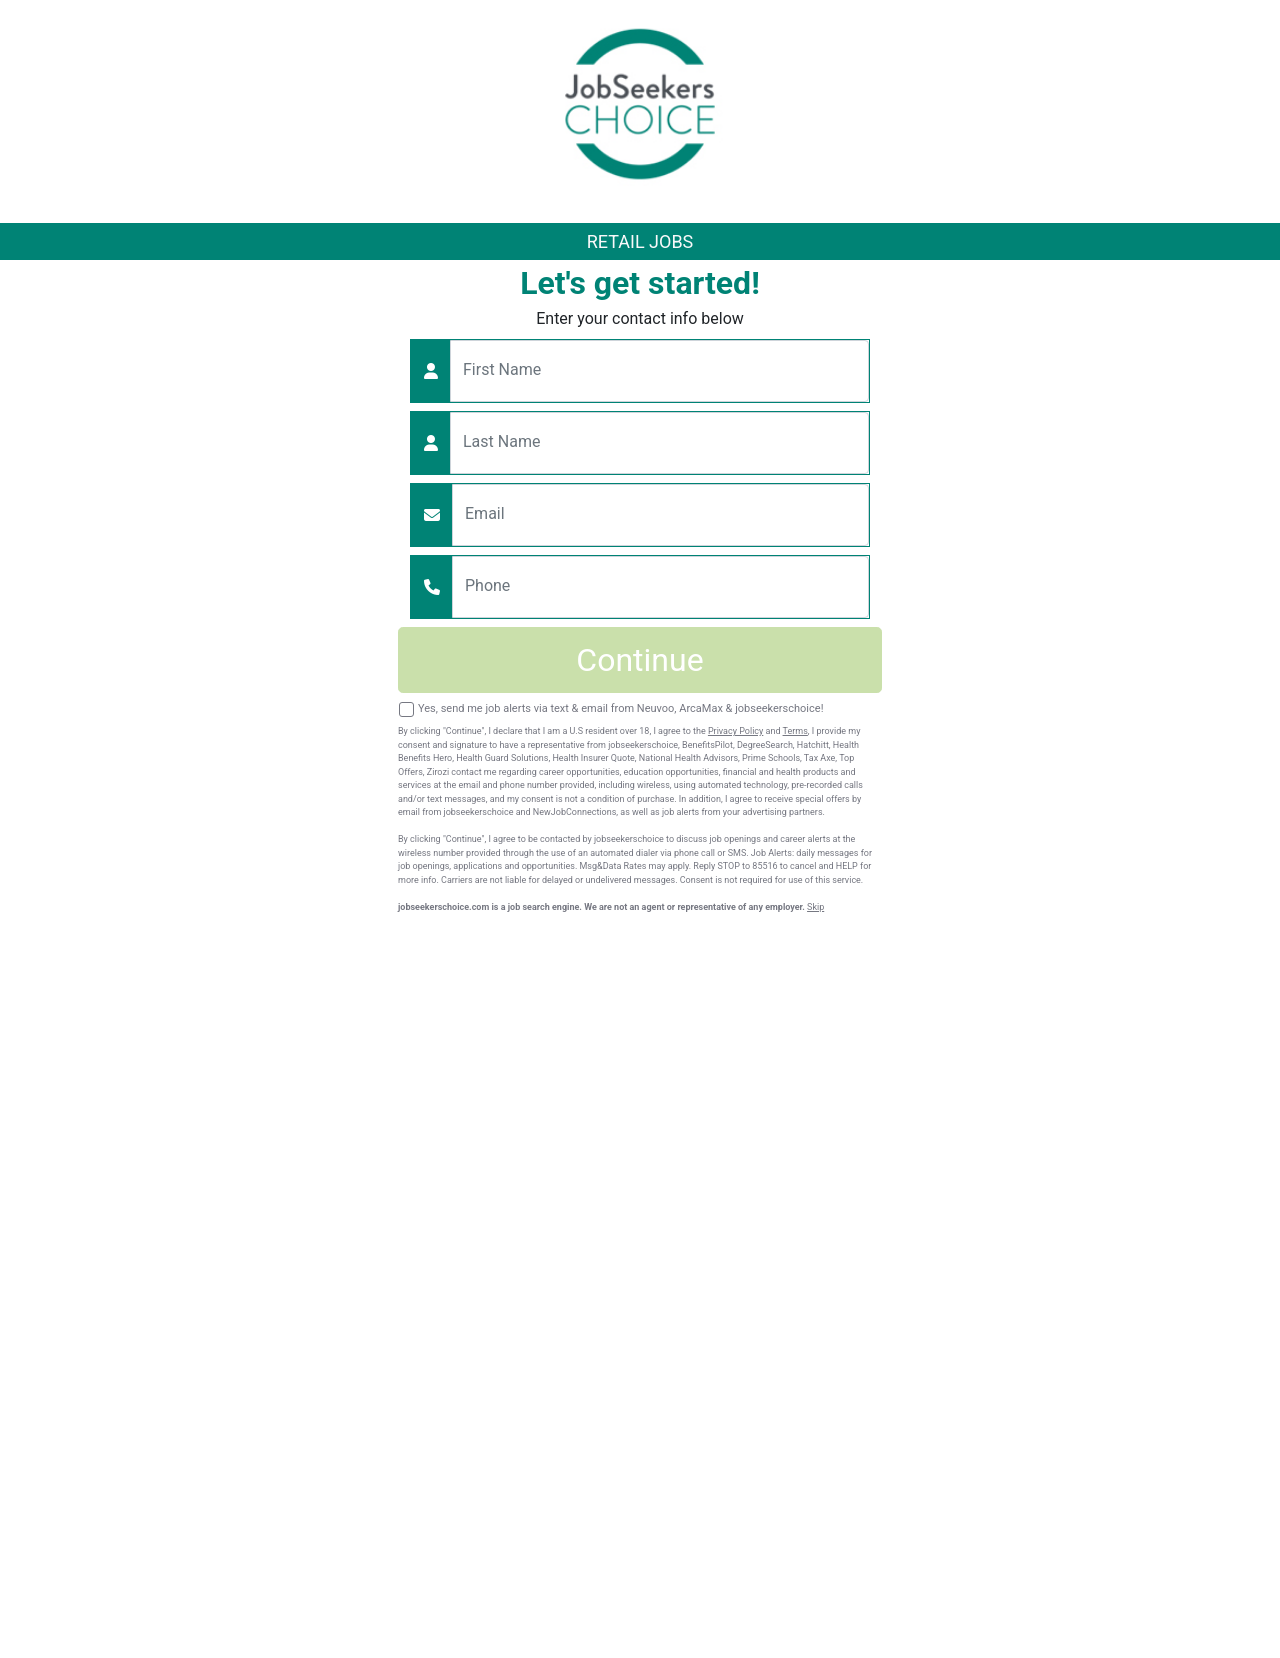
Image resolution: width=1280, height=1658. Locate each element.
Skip (815, 907)
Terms (795, 731)
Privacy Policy (735, 731)
